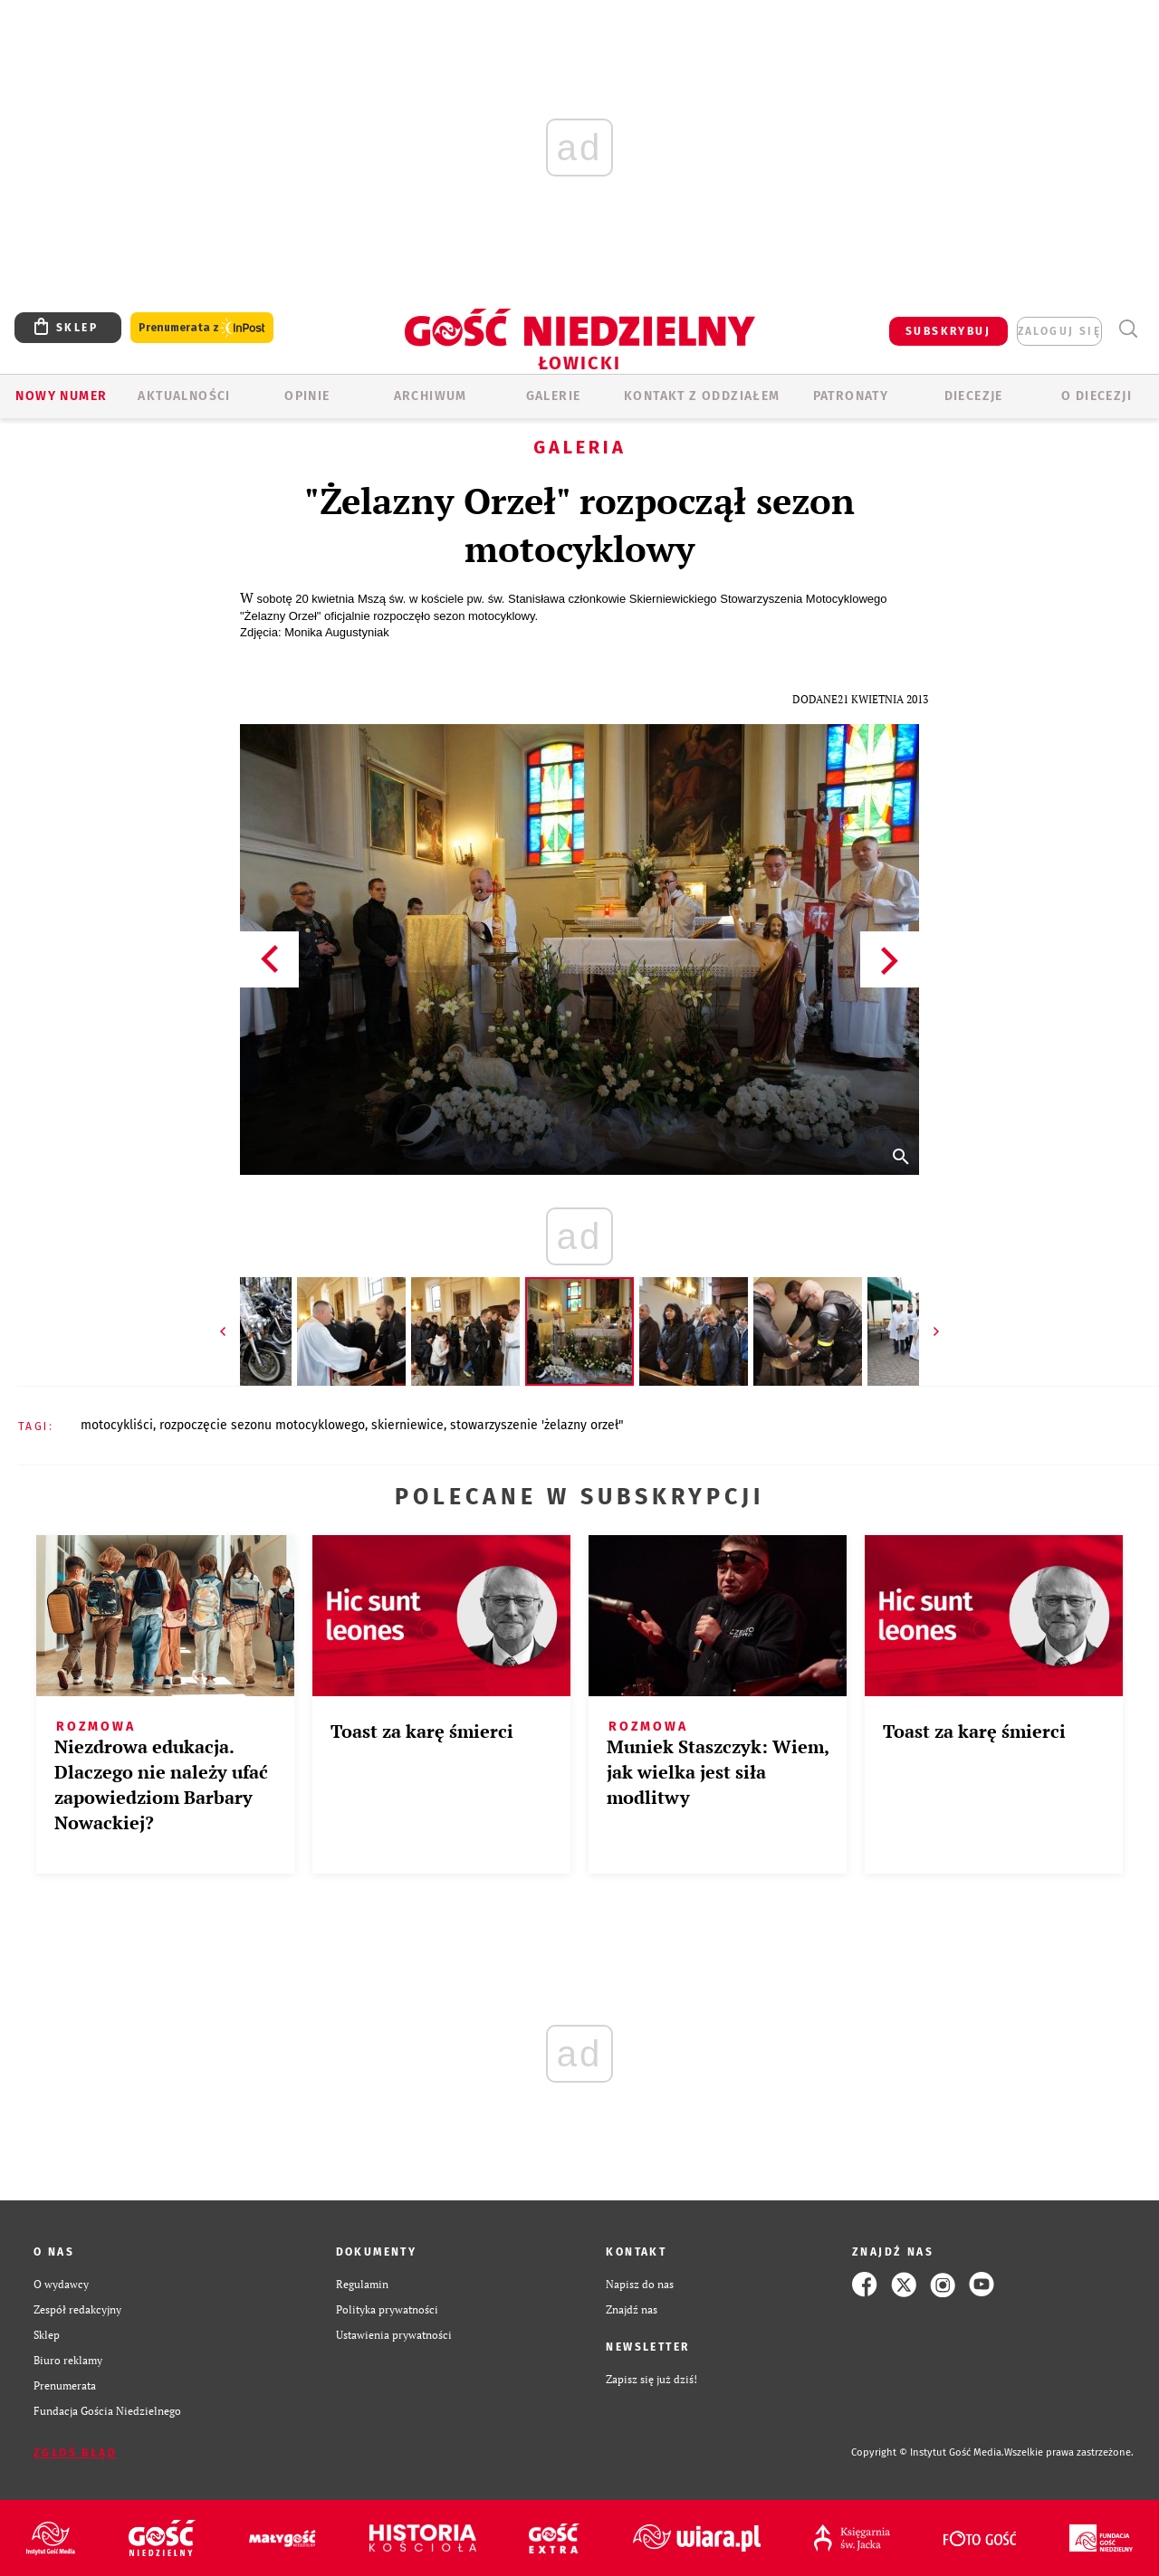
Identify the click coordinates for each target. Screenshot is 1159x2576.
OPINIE (307, 396)
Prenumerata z (202, 328)
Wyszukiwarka (1128, 329)
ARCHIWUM (430, 396)
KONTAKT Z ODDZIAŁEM (702, 396)
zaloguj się (1059, 331)
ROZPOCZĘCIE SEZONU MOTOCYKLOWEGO (262, 1425)
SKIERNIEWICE (407, 1425)
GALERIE (553, 396)
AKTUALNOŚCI (184, 396)
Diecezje (973, 396)
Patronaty (851, 396)
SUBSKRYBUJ (948, 331)
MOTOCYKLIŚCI (117, 1425)
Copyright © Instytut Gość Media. (927, 2452)
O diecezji (1096, 396)
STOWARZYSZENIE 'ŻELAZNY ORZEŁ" (537, 1425)
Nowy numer (61, 396)
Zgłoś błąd (75, 2453)
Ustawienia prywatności (394, 2335)
